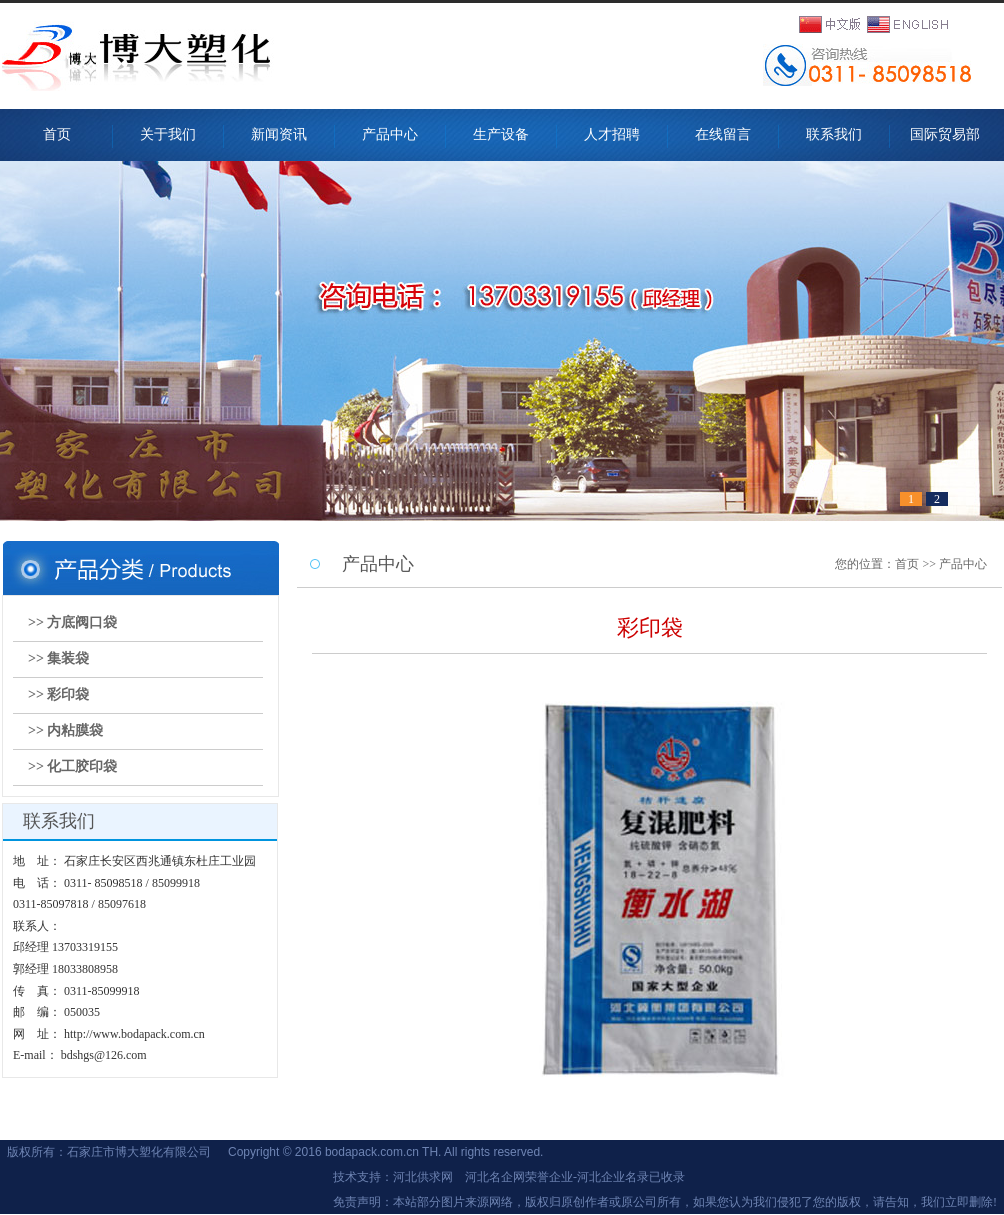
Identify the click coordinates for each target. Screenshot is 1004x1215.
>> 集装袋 (58, 658)
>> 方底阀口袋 (72, 622)
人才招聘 (612, 134)
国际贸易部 (952, 134)
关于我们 (168, 134)
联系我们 (834, 134)
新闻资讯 (279, 134)
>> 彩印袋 (58, 694)
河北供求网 (423, 1177)
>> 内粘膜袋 (65, 730)
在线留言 (723, 134)
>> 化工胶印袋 (72, 766)
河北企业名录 (613, 1177)
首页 (57, 134)
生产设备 (501, 134)
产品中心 (390, 134)
